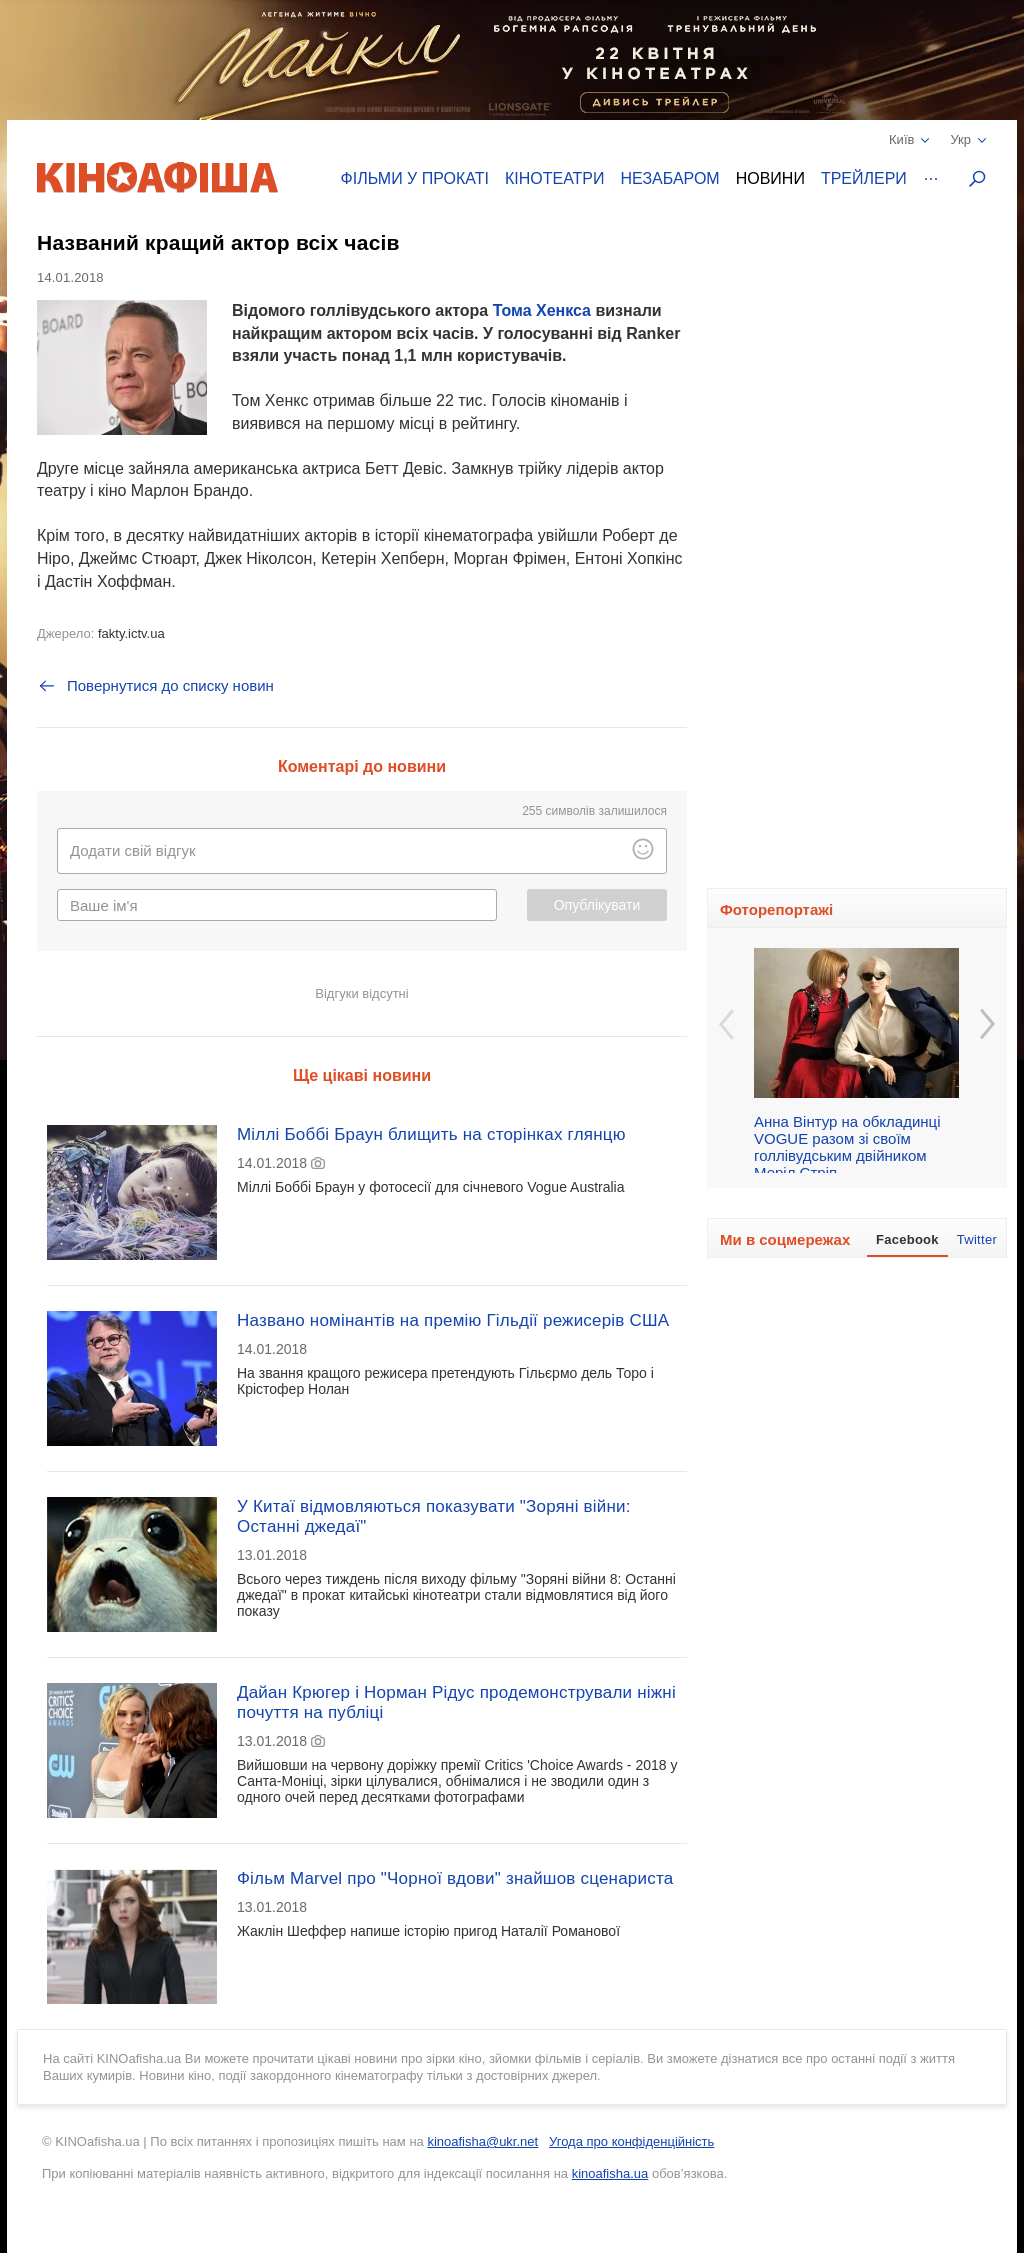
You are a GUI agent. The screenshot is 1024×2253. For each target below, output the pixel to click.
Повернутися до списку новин (155, 686)
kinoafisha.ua (610, 2173)
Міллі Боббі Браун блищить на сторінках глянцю (431, 1134)
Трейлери (864, 178)
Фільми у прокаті (415, 178)
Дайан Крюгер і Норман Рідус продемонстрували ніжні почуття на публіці (456, 1702)
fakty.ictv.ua (131, 633)
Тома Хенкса (542, 310)
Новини (770, 178)
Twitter (977, 1239)
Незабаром (670, 178)
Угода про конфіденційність (631, 2141)
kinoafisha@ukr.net (482, 2141)
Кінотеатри (555, 178)
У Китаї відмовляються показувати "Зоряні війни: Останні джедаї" (434, 1516)
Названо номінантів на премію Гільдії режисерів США (453, 1320)
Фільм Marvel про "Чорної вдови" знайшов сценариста (455, 1878)
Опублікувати (597, 905)
